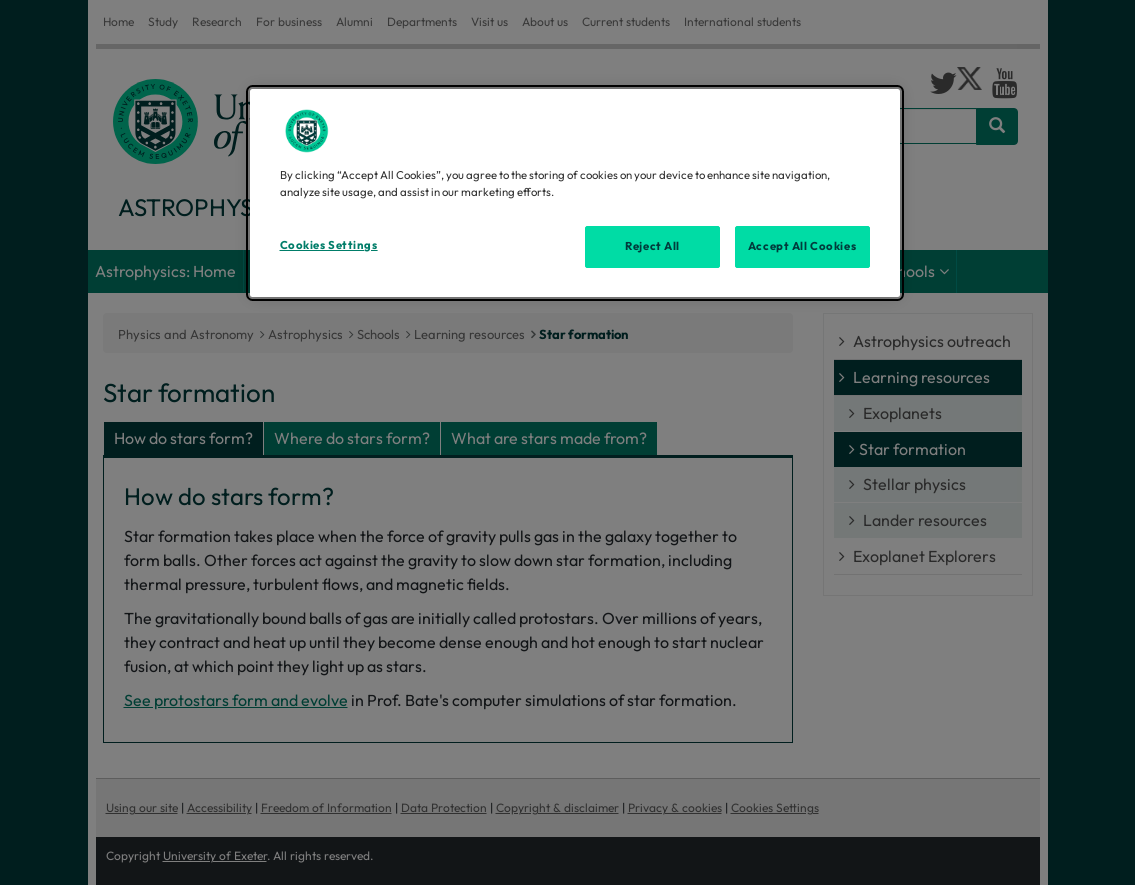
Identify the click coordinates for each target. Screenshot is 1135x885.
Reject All (652, 246)
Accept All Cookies (802, 246)
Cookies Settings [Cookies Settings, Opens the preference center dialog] (329, 245)
